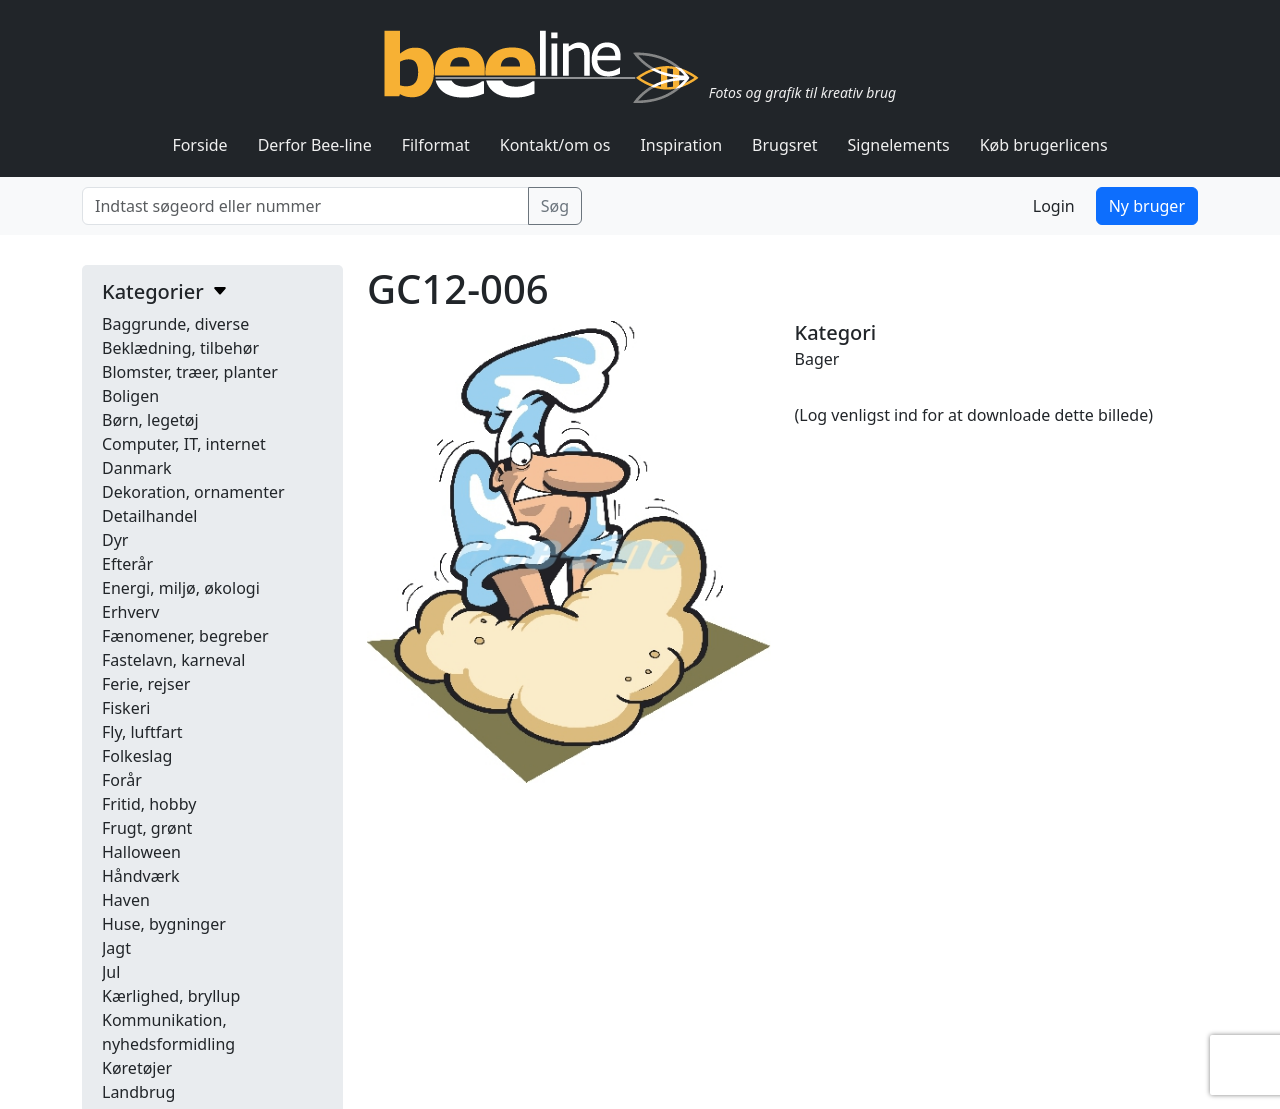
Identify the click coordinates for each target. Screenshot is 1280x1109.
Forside (199, 145)
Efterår (127, 564)
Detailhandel (149, 516)
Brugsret (785, 145)
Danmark (137, 468)
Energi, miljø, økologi (181, 588)
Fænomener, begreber (185, 636)
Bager (817, 359)
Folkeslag (137, 756)
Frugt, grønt (147, 828)
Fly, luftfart (142, 732)
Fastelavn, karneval (173, 660)
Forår (122, 780)
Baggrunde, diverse (175, 324)
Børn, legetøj (150, 420)
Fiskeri (126, 708)
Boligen (130, 396)
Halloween (141, 852)
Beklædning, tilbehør (180, 348)
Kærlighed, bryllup (171, 996)
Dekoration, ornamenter (193, 492)
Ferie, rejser (146, 684)
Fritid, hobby (149, 804)
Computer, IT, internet (184, 444)
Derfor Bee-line (315, 145)
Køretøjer (137, 1068)
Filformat (436, 145)
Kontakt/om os (555, 145)
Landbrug (138, 1092)
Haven (126, 900)
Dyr (115, 540)
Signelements (899, 145)
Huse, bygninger (164, 924)
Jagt (116, 948)
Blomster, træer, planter (190, 372)
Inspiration (681, 145)
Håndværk (141, 876)
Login (1054, 206)
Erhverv (130, 612)
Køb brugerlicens (1044, 145)
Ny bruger (1147, 206)
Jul (111, 972)
